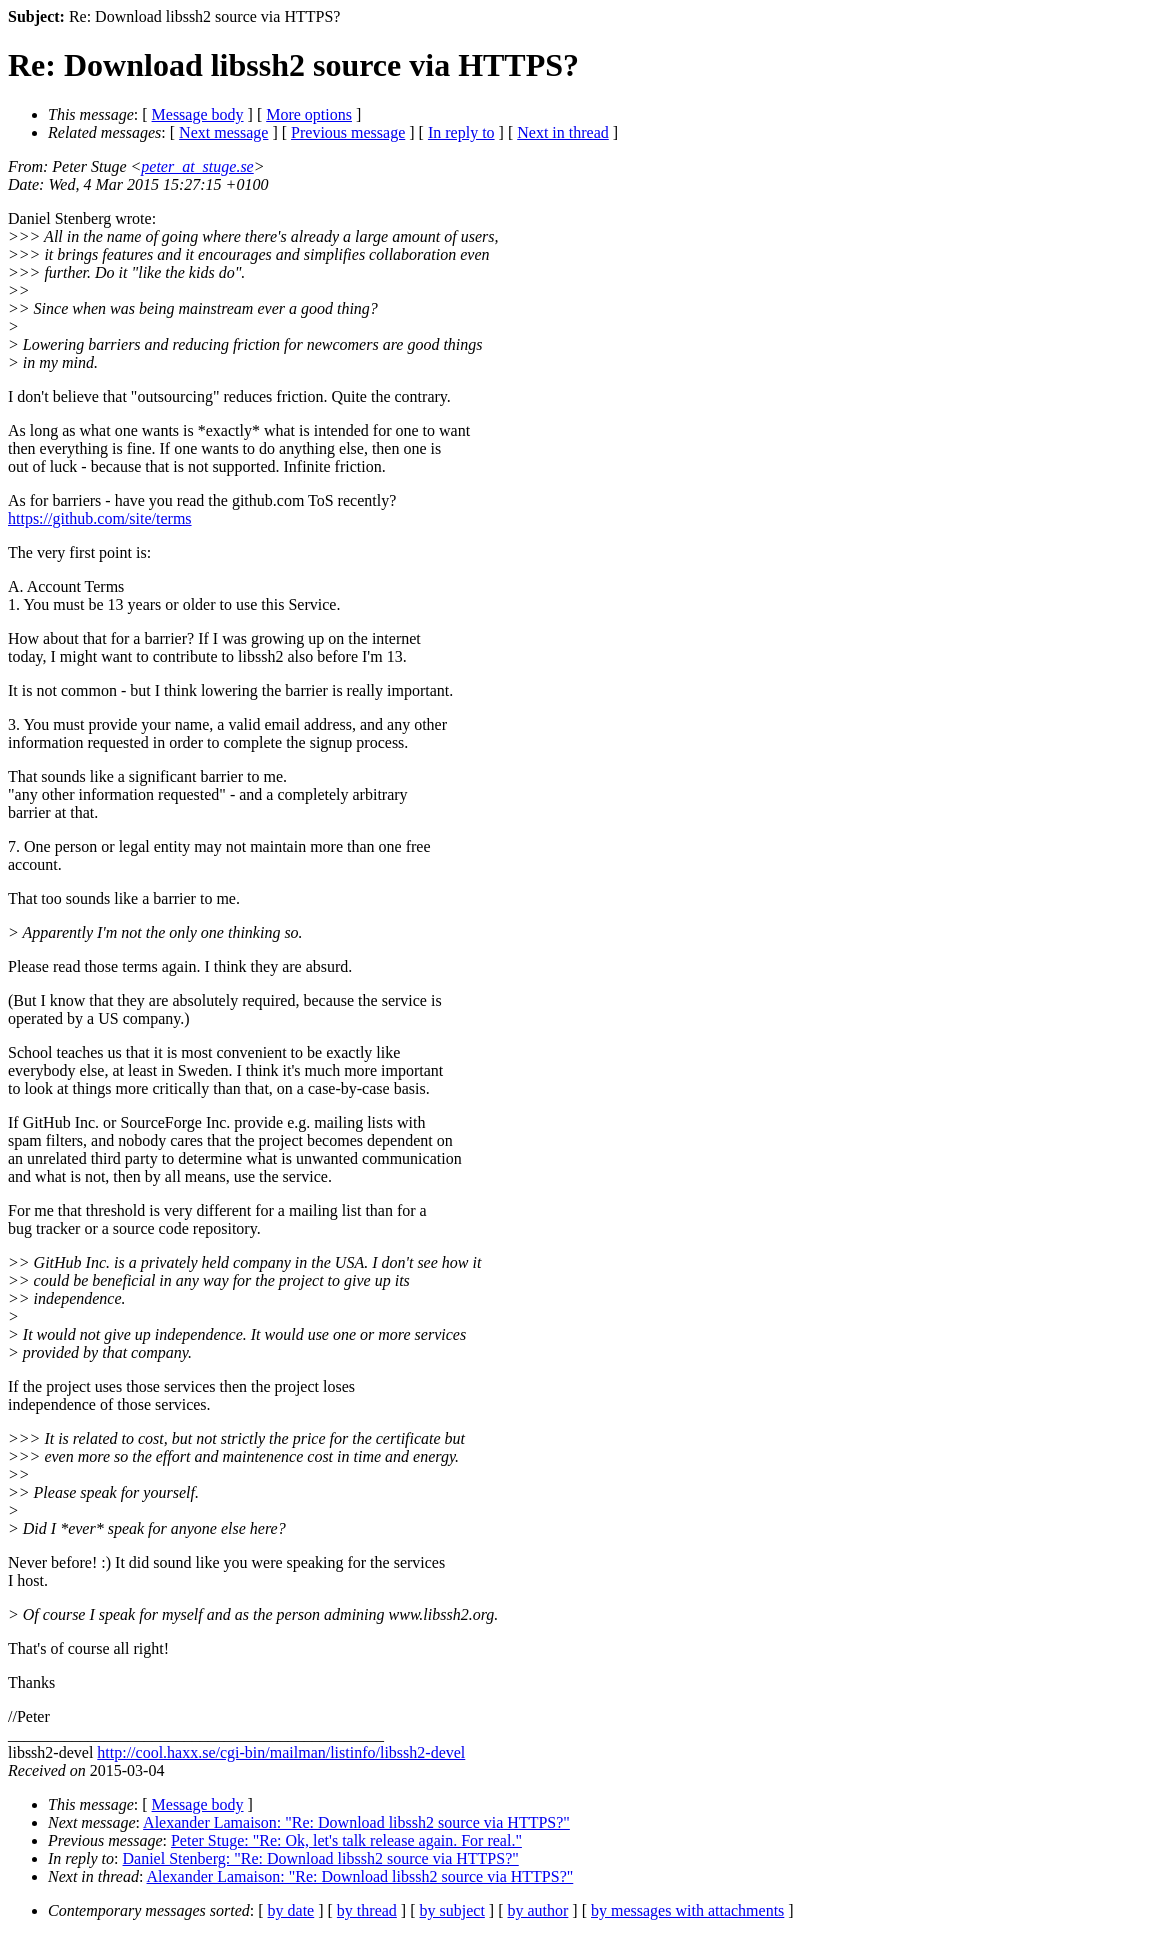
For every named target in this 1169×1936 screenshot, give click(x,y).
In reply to (461, 132)
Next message (223, 132)
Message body (198, 114)
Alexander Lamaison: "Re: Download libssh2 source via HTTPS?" (356, 1822)
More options (309, 114)
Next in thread (563, 132)
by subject (452, 1910)
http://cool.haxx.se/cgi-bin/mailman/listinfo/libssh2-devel (281, 1752)
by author (537, 1910)
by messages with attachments (687, 1910)
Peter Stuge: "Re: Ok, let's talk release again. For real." (346, 1840)
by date (291, 1910)
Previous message (348, 132)
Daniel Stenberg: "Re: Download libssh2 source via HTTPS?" (321, 1858)
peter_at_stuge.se (197, 166)
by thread (367, 1910)
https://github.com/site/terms (100, 518)
